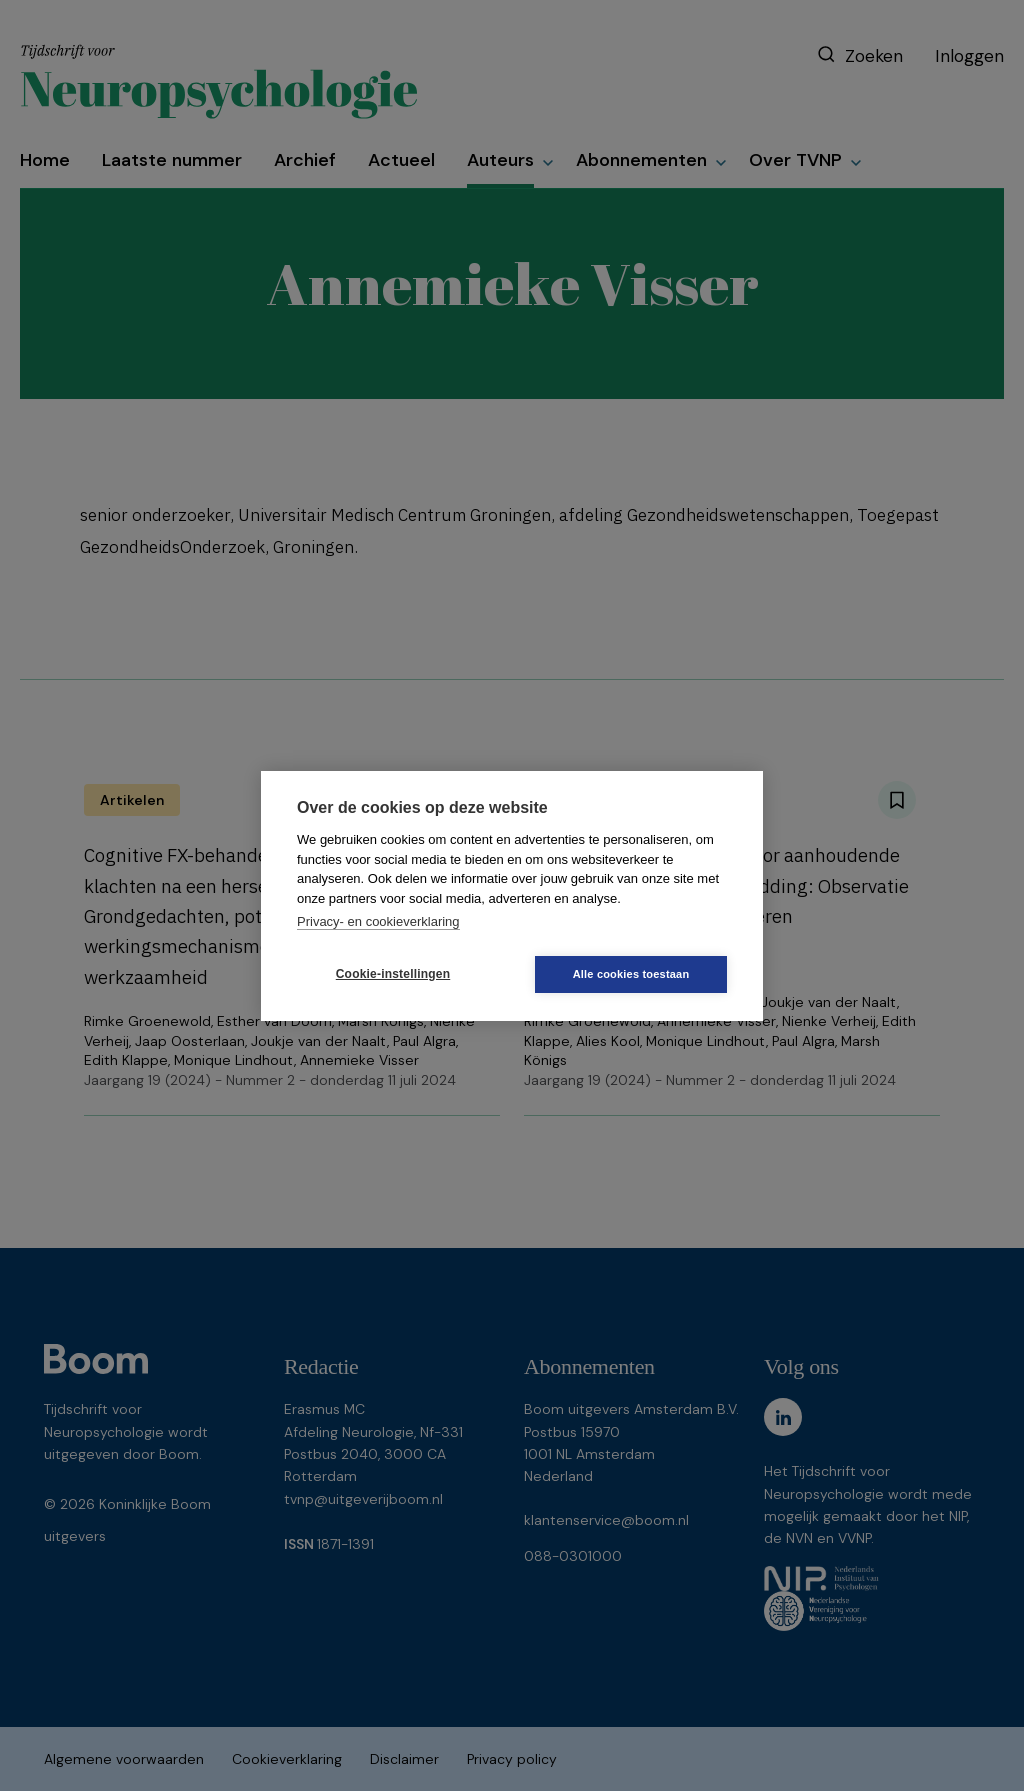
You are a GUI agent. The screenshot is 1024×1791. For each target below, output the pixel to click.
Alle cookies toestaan (631, 974)
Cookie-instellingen (393, 974)
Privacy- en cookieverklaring (378, 921)
